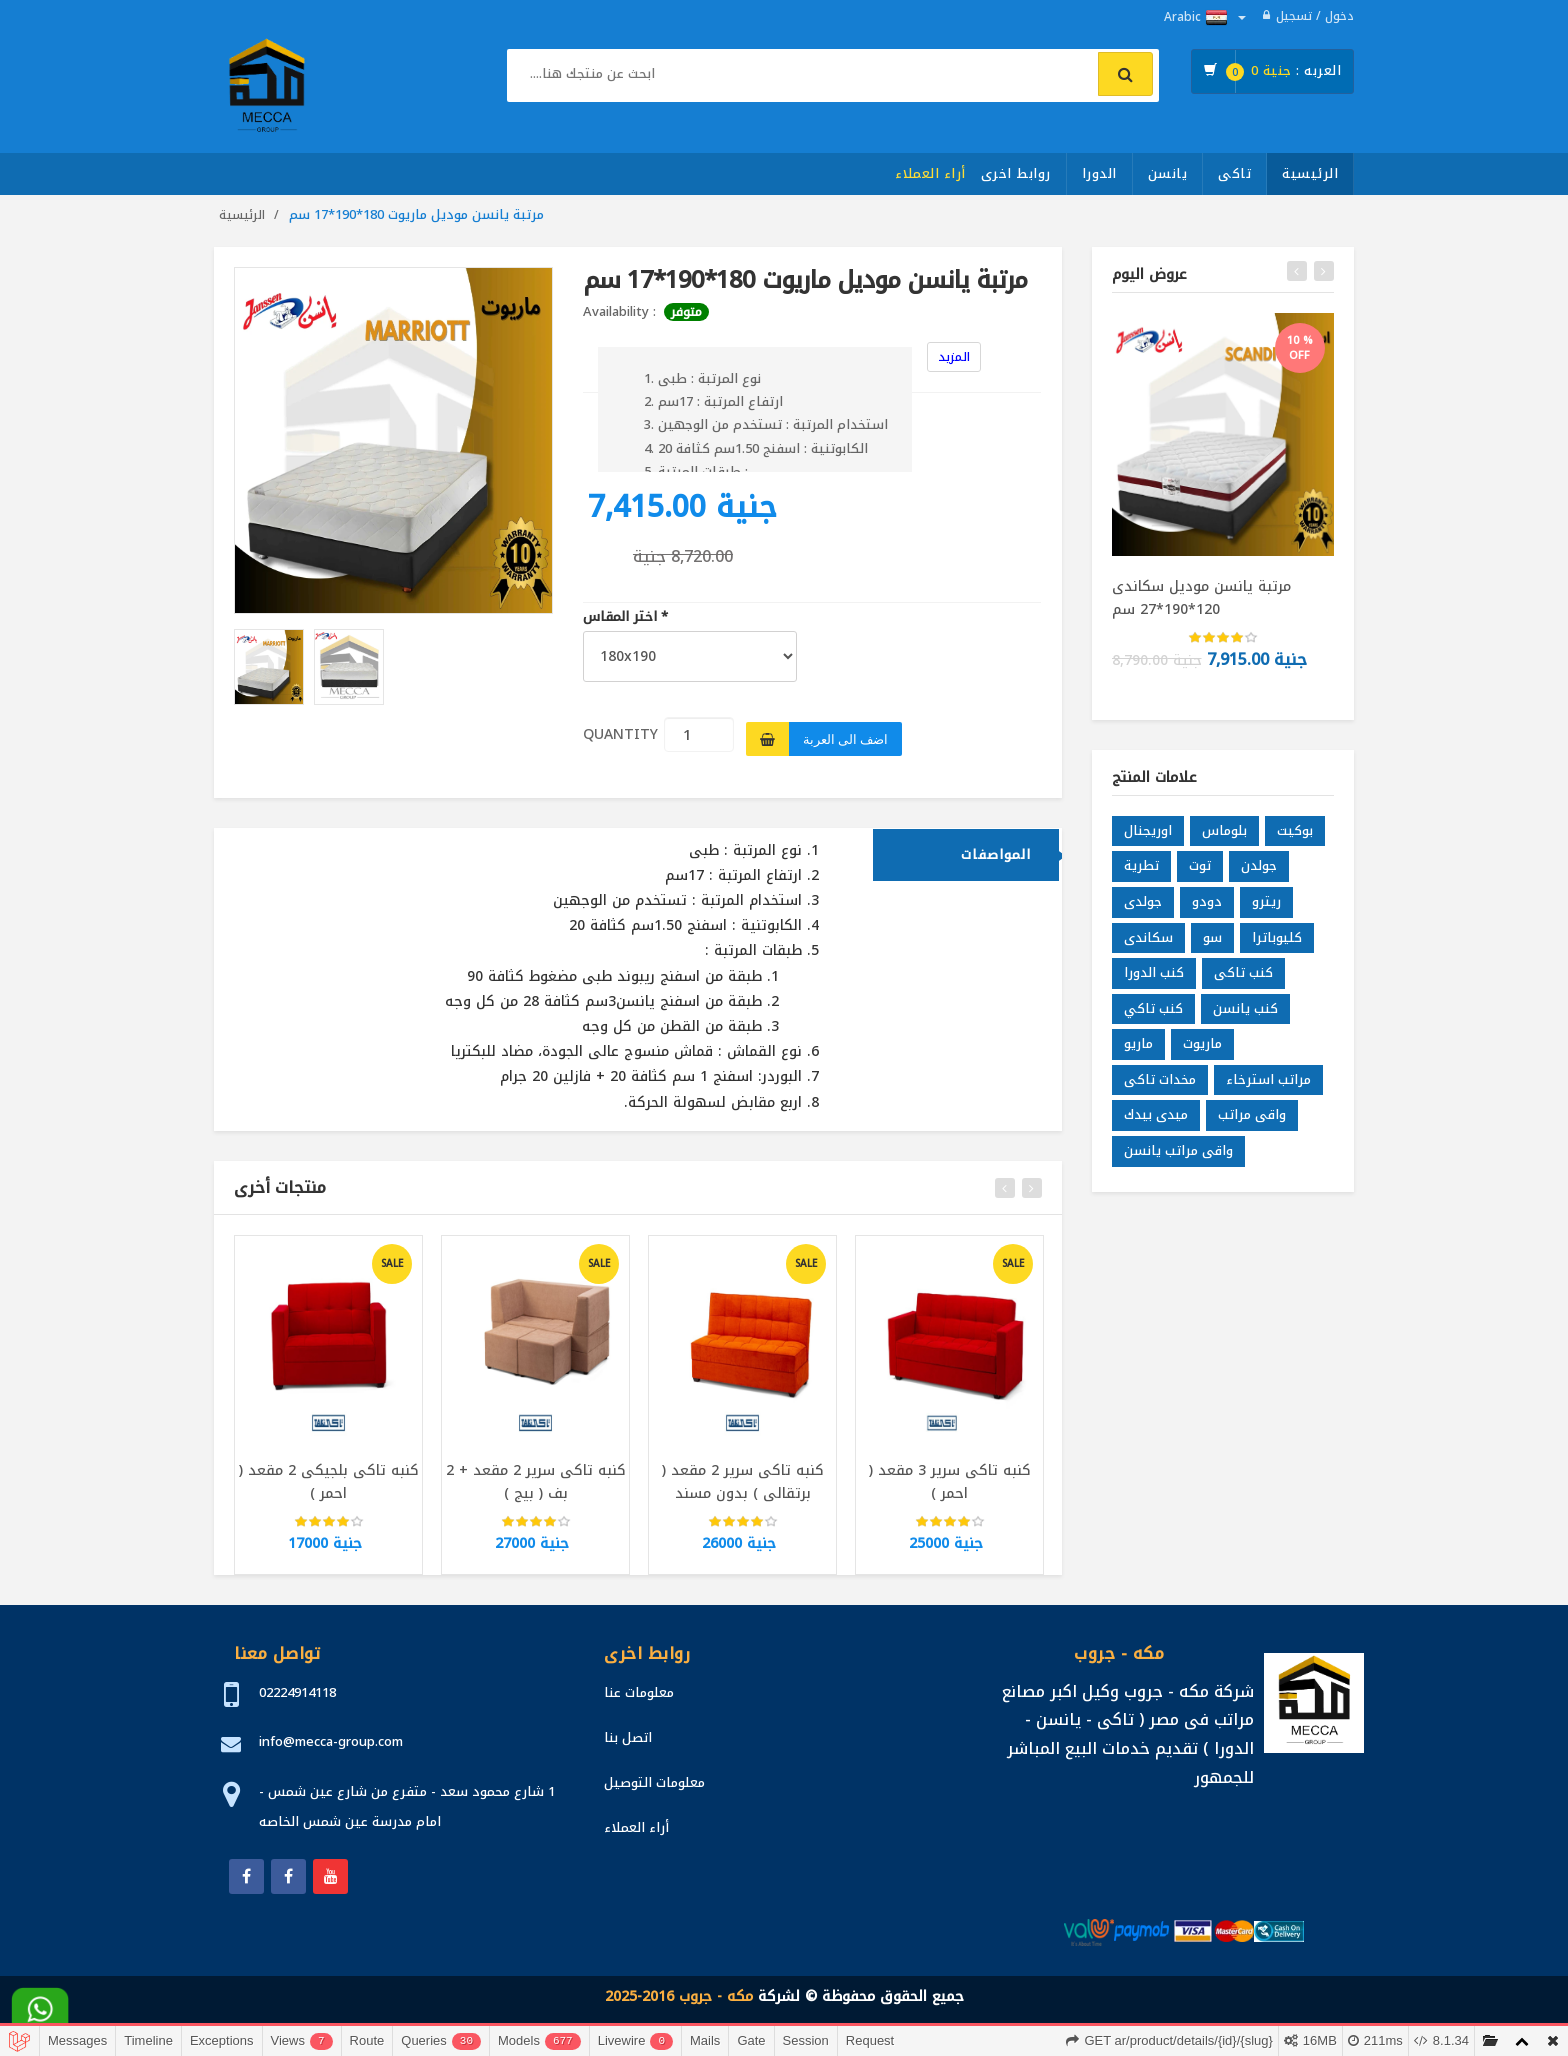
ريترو (1266, 902)
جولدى (1143, 902)
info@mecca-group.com (331, 1741)
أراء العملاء (930, 173)
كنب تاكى (1243, 973)
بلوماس (1224, 830)
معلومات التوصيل (654, 1782)
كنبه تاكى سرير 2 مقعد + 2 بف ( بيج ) (536, 1482)
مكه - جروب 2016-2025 (679, 1996)
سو (1212, 937)
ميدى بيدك (1156, 1115)
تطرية (1141, 866)
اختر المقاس (625, 617)
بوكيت (1295, 830)
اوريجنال (1148, 830)
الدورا (1099, 173)
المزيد (954, 357)
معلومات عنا (639, 1692)
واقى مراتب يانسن (1178, 1151)
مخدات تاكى (1160, 1079)
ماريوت (1202, 1044)
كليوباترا (1277, 937)
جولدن (1259, 866)
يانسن (1168, 173)
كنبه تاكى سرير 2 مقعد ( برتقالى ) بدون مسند (743, 1482)
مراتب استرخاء (1268, 1079)
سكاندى (1148, 937)
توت (1200, 866)
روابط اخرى (1016, 173)
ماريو (1138, 1044)
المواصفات (996, 854)
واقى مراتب (1252, 1115)
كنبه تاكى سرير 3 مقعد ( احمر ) (950, 1482)
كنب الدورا (1154, 973)
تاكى (1234, 173)
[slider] (329, 1523)
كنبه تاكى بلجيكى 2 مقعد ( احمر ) (329, 1482)
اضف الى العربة (845, 739)
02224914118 (297, 1692)
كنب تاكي (1153, 1008)
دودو (1207, 902)
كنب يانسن (1245, 1008)
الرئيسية (1310, 173)
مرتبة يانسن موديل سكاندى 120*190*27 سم (1201, 597)
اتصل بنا (628, 1737)
